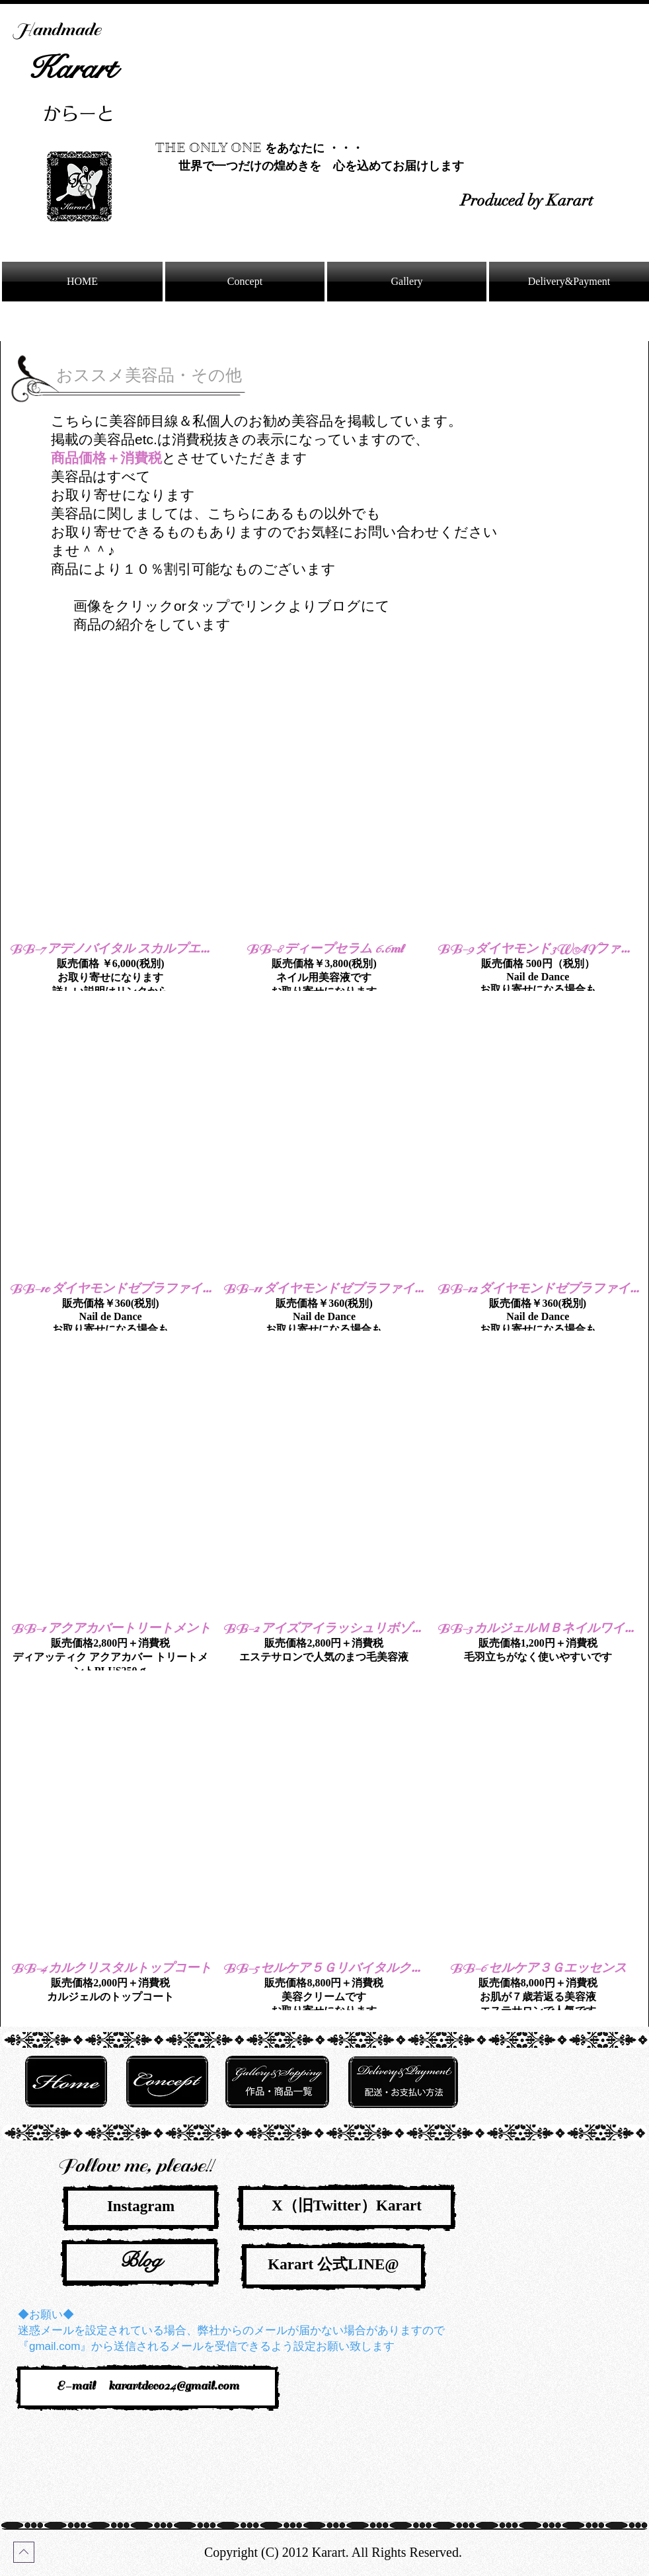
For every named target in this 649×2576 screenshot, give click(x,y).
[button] (110, 826)
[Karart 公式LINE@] (333, 2266)
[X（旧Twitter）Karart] (346, 2207)
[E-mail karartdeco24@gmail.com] (147, 2387)
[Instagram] (141, 2208)
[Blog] (140, 2262)
